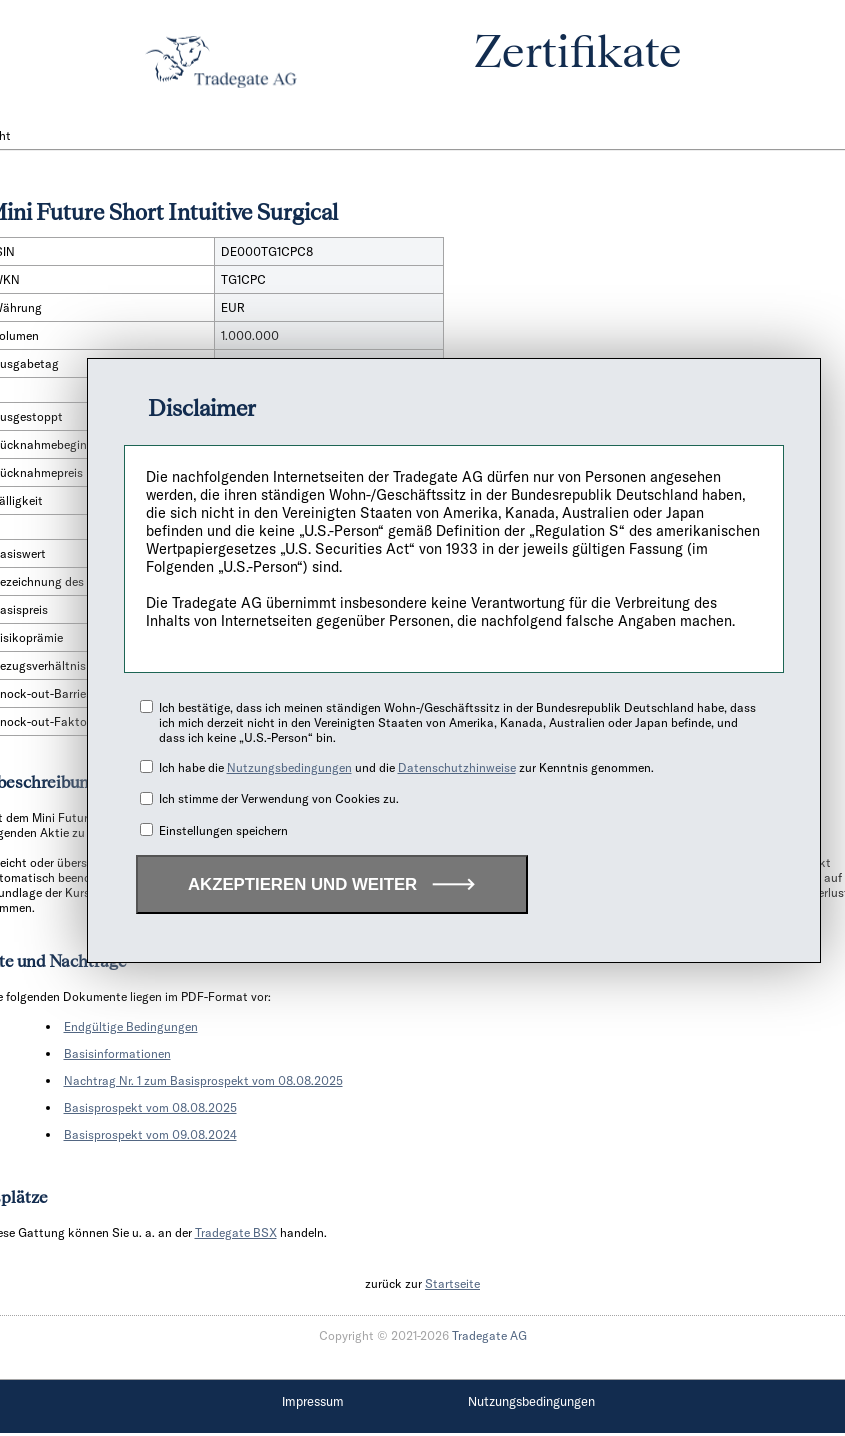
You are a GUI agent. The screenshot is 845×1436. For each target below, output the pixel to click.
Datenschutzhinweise (457, 767)
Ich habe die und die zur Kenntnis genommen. (406, 767)
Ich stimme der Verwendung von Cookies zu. (279, 798)
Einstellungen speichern (223, 830)
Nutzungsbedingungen (289, 767)
